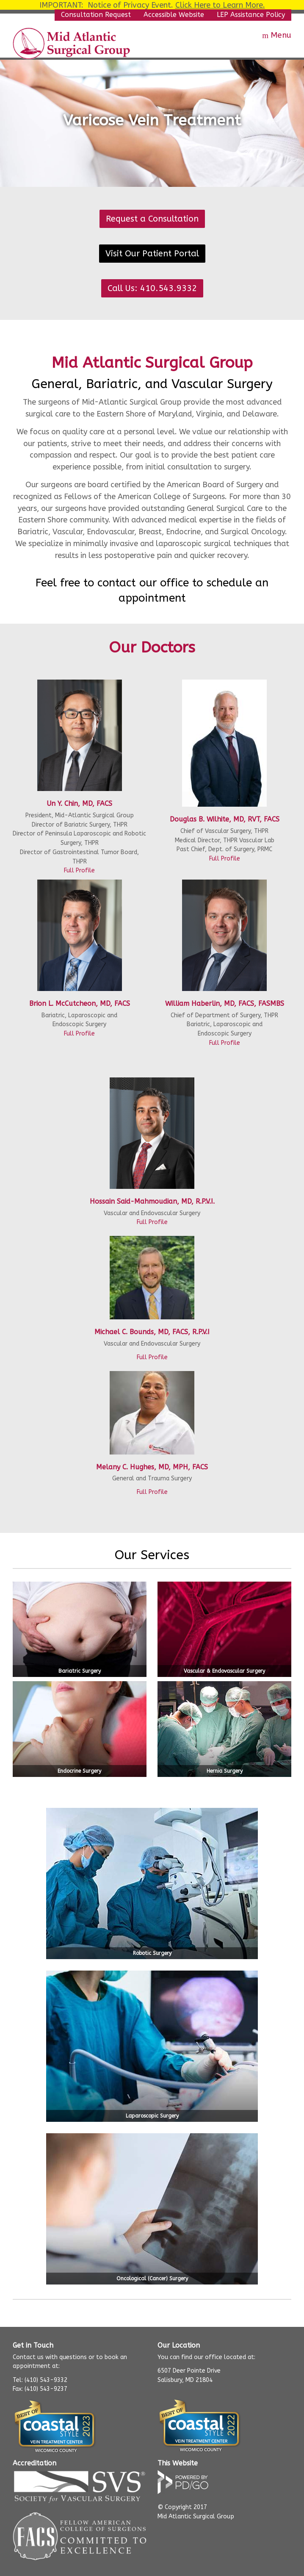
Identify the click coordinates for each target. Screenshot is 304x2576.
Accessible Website (174, 15)
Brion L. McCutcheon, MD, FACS (79, 1003)
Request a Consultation (152, 219)
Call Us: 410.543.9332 (152, 288)
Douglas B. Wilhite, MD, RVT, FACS (224, 819)
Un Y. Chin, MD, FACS (79, 803)
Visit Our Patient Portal (152, 253)
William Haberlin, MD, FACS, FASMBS (224, 1003)
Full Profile (79, 870)
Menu (281, 35)
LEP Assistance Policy (251, 15)
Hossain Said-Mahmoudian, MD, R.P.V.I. (152, 1201)
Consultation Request (96, 15)
